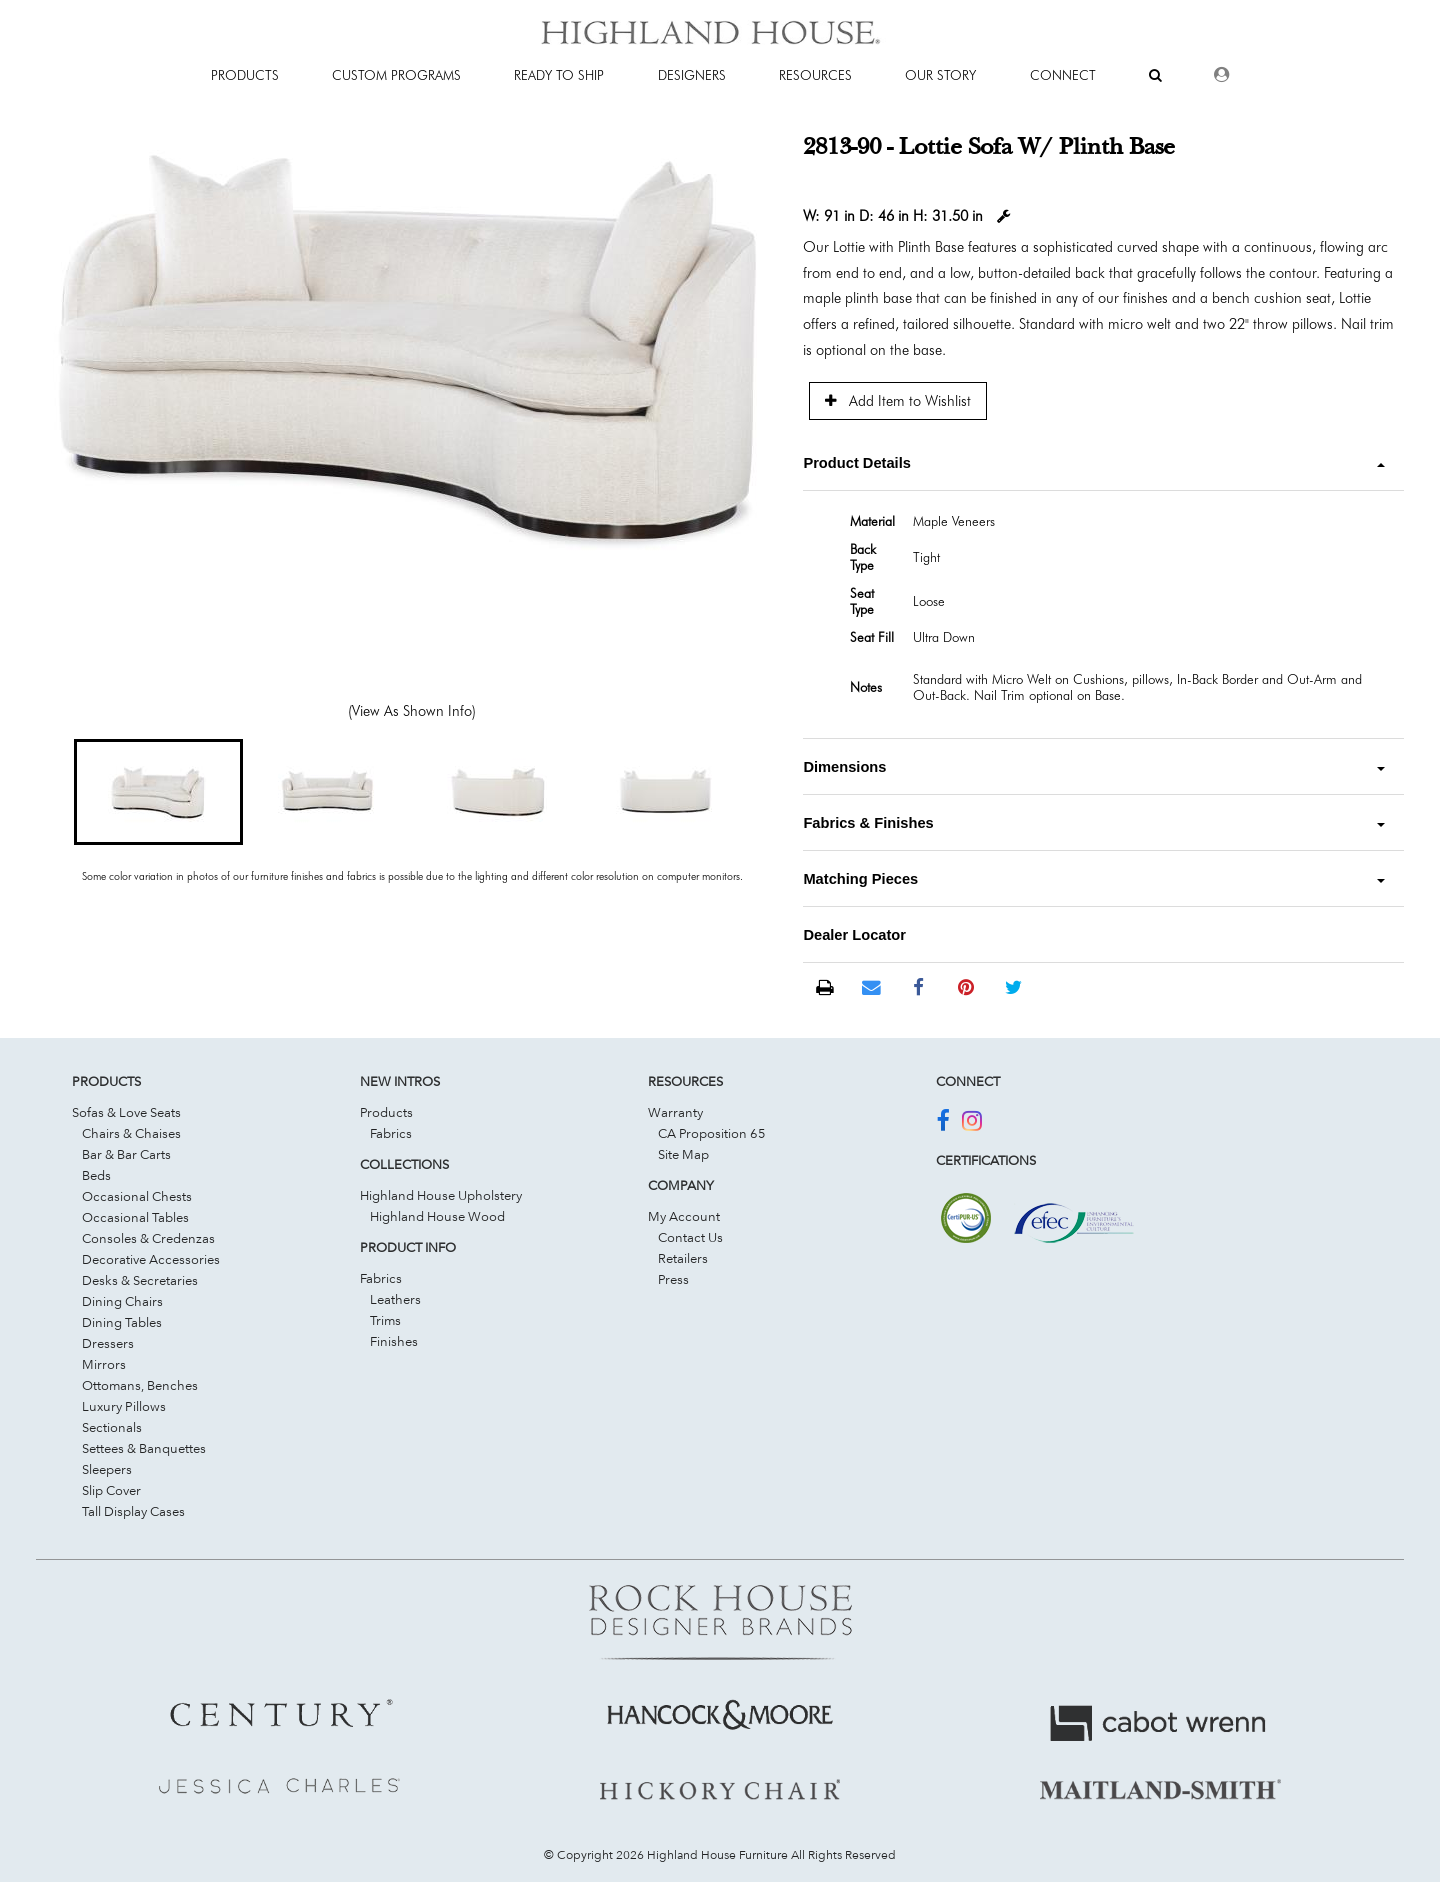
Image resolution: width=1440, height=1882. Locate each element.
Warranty (675, 1112)
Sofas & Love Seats (126, 1112)
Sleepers (107, 1469)
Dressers (108, 1343)
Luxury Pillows (124, 1406)
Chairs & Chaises (131, 1133)
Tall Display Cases (133, 1511)
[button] (158, 792)
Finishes (394, 1341)
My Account (684, 1216)
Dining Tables (122, 1322)
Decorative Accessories (151, 1259)
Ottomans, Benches (140, 1385)
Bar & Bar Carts (126, 1154)
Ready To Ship (559, 75)
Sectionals (112, 1427)
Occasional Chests (137, 1196)
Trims (385, 1320)
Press (673, 1279)
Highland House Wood (437, 1216)
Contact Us (690, 1237)
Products (386, 1112)
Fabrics (391, 1133)
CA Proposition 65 (712, 1133)
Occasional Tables (135, 1217)
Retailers (683, 1258)
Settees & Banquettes (144, 1448)
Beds (96, 1175)
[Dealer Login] (1221, 75)
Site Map (683, 1154)
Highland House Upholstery (441, 1195)
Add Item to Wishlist (898, 400)
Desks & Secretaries (140, 1280)
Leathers (395, 1299)
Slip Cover (111, 1490)
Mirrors (104, 1364)
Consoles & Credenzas (148, 1238)
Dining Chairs (122, 1301)
